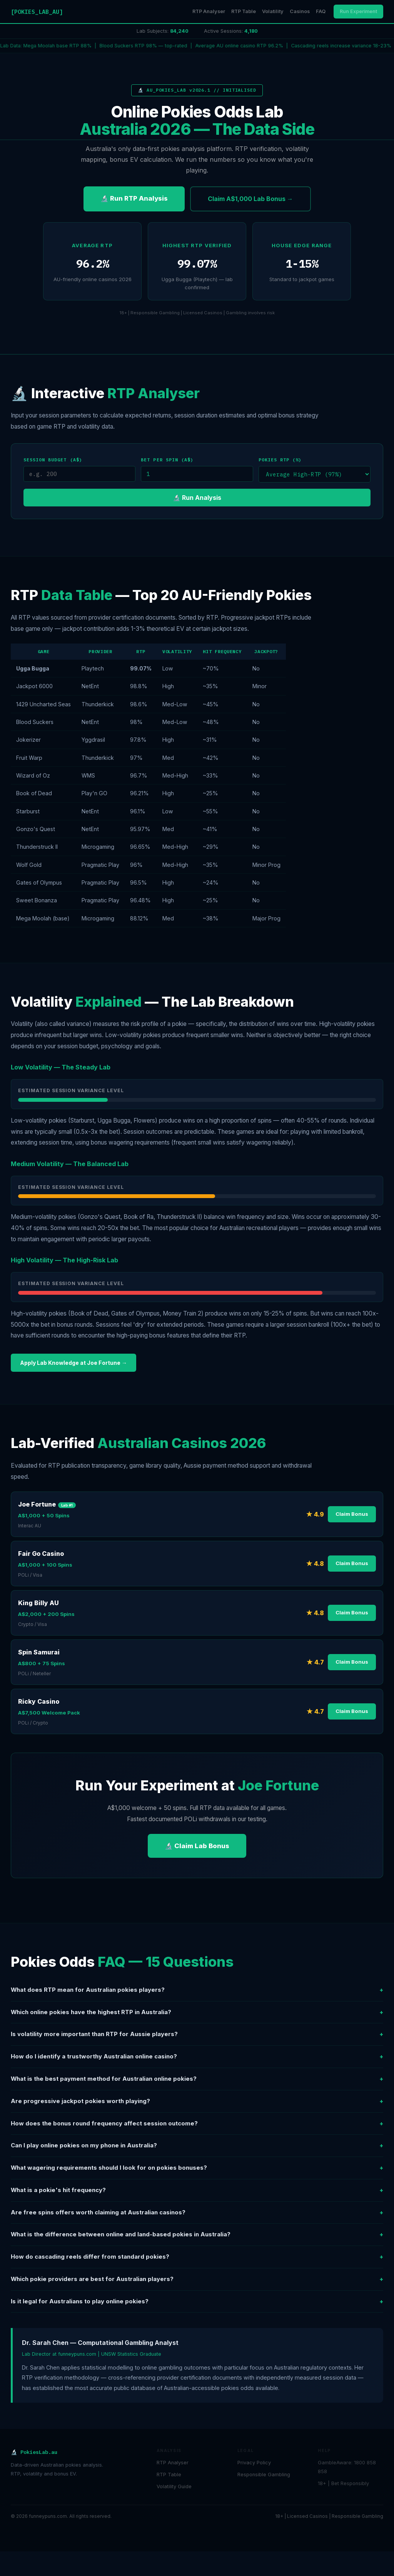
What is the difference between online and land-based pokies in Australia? (197, 2234)
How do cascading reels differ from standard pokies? (197, 2257)
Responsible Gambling (263, 2474)
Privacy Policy (254, 2462)
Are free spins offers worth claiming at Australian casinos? (197, 2212)
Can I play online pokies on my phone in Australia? (197, 2145)
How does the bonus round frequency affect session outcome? (197, 2123)
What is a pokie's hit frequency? (197, 2190)
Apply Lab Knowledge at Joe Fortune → (73, 1362)
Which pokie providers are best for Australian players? (197, 2279)
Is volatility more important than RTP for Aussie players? (197, 2034)
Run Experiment (358, 11)
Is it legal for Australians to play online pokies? (197, 2301)
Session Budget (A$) (52, 460)
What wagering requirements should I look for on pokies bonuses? (197, 2168)
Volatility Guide (174, 2486)
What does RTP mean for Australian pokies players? (197, 1990)
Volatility (273, 11)
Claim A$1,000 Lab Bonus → (250, 199)
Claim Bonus (352, 1514)
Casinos (300, 11)
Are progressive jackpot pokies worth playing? (197, 2101)
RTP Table (243, 11)
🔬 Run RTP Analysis (134, 198)
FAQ (321, 11)
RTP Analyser (208, 11)
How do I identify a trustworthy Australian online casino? (197, 2056)
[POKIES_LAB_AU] (37, 11)
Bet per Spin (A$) (167, 460)
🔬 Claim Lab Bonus (197, 1846)
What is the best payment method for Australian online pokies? (197, 2079)
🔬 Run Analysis (197, 497)
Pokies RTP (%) (280, 460)
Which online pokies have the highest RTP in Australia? (197, 2012)
